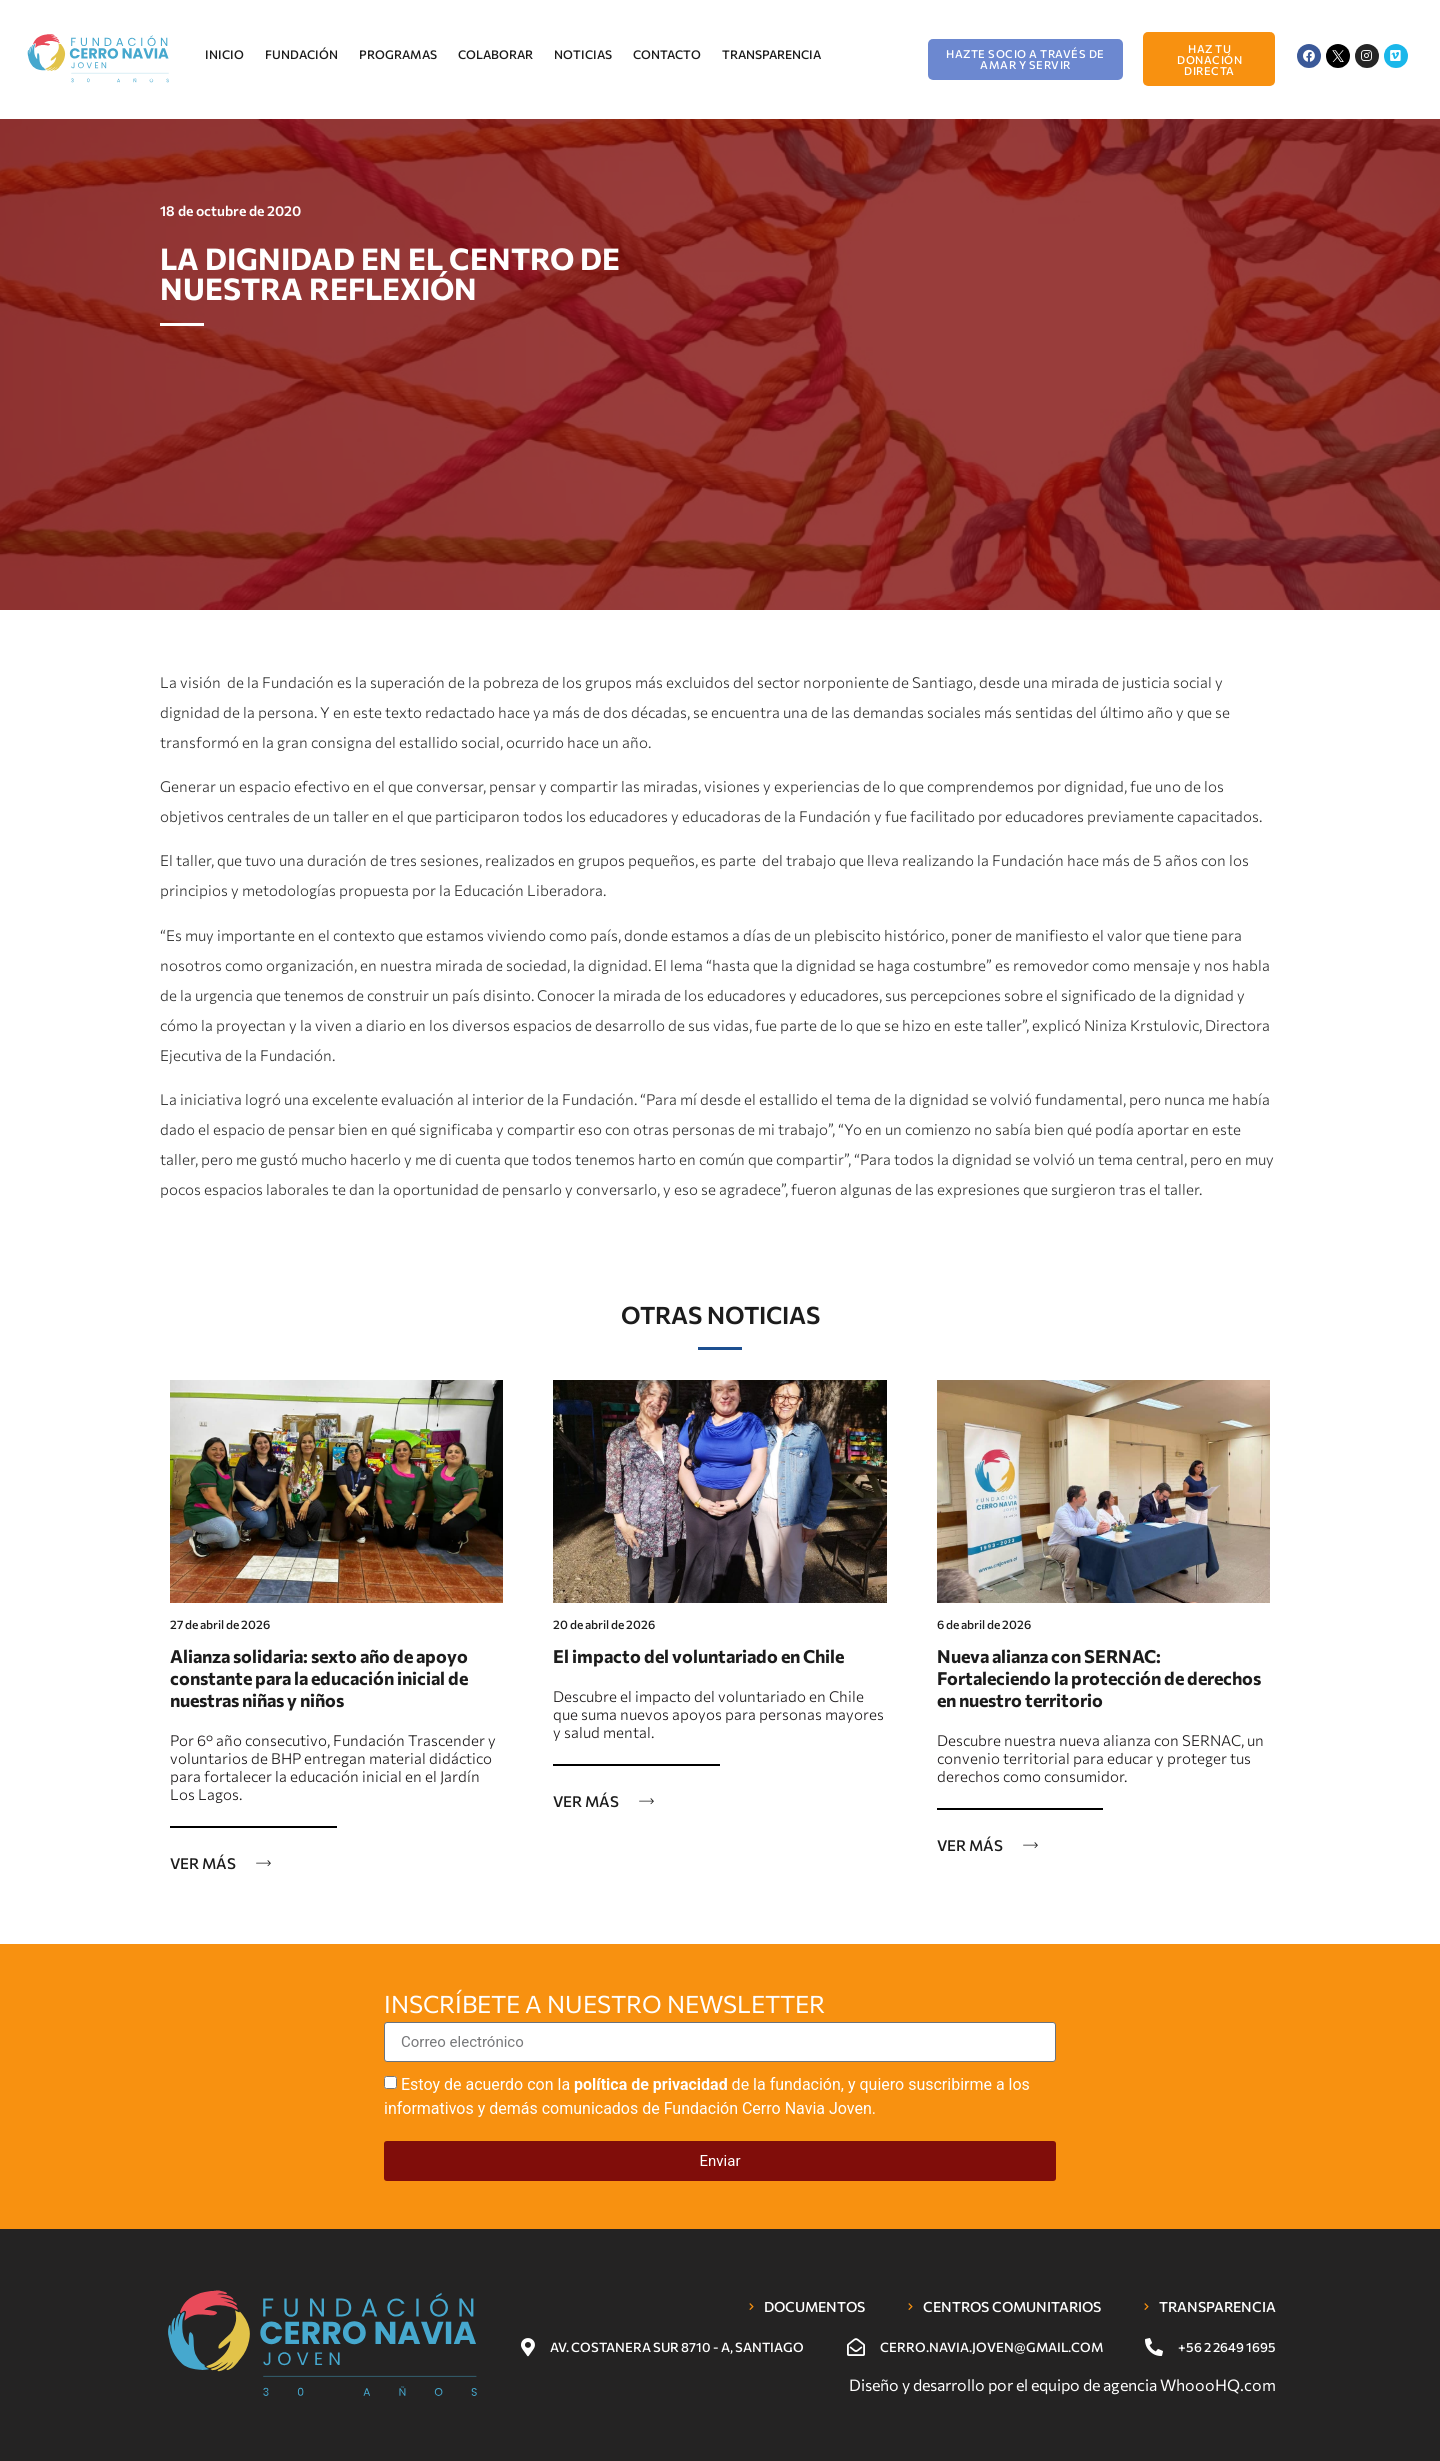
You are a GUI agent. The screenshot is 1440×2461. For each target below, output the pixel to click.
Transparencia (771, 54)
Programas (398, 54)
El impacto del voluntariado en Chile (698, 1656)
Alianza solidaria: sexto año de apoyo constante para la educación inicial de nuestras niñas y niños (319, 1678)
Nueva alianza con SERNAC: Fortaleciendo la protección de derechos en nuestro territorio (1099, 1678)
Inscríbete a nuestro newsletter (604, 2005)
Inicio (224, 54)
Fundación (301, 54)
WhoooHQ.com (1218, 2384)
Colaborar (495, 54)
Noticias (583, 54)
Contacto (667, 54)
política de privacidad (651, 2084)
